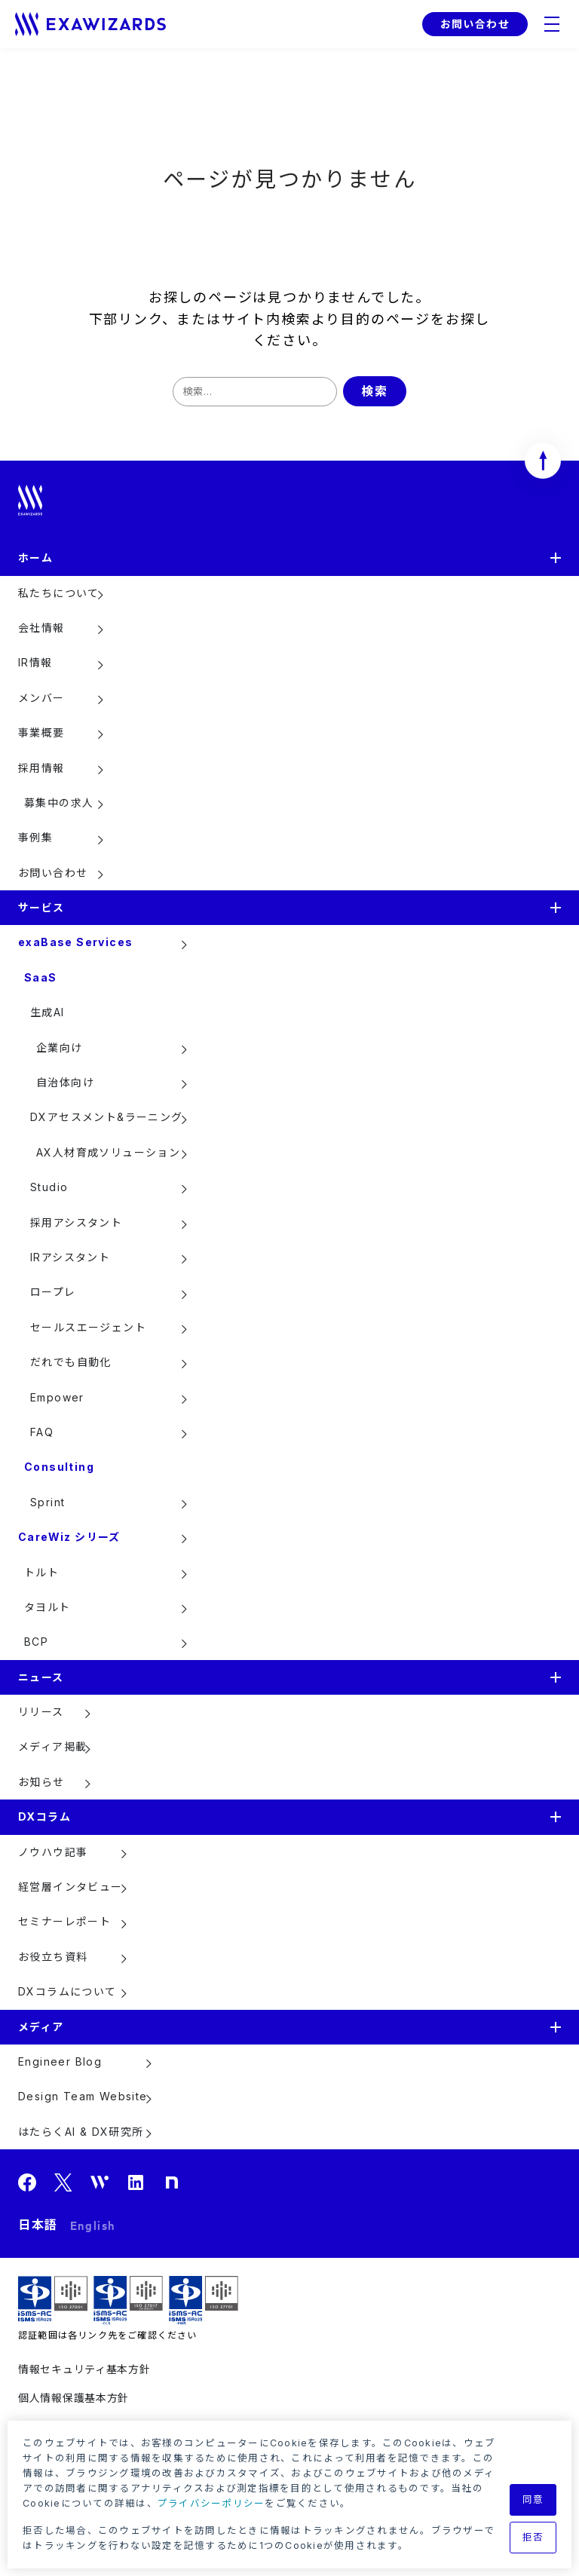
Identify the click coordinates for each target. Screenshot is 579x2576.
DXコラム (44, 1816)
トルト (41, 1572)
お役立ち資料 (52, 1956)
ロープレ (53, 1291)
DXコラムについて (67, 1991)
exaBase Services (75, 942)
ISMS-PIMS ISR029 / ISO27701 (203, 2300)
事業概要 (41, 732)
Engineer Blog (60, 2061)
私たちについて (59, 593)
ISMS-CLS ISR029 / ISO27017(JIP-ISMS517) (128, 2300)
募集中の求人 (58, 802)
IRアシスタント (70, 1257)
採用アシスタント (76, 1222)
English (92, 2224)
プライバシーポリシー (211, 2503)
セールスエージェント (88, 1327)
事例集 (35, 837)
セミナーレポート (64, 1921)
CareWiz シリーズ (69, 1536)
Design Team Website (83, 2096)
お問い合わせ (475, 23)
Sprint (47, 1502)
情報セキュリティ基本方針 (84, 2369)
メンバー (41, 697)
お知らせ (41, 1781)
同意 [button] (533, 2499)
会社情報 (41, 627)
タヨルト (47, 1606)
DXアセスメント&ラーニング (106, 1116)
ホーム (35, 557)
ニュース (41, 1677)
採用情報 (41, 767)
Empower (57, 1397)
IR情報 (35, 662)
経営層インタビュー (70, 1886)
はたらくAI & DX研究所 (81, 2131)
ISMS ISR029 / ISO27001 (52, 2300)
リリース (41, 1711)
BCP (36, 1641)
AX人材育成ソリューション (108, 1152)
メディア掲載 (52, 1746)
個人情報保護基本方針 (73, 2397)
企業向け (59, 1047)
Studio (49, 1187)
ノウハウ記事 (52, 1851)
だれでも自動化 (71, 1361)
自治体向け (65, 1082)
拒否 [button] (533, 2537)
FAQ (42, 1432)
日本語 (38, 2224)
